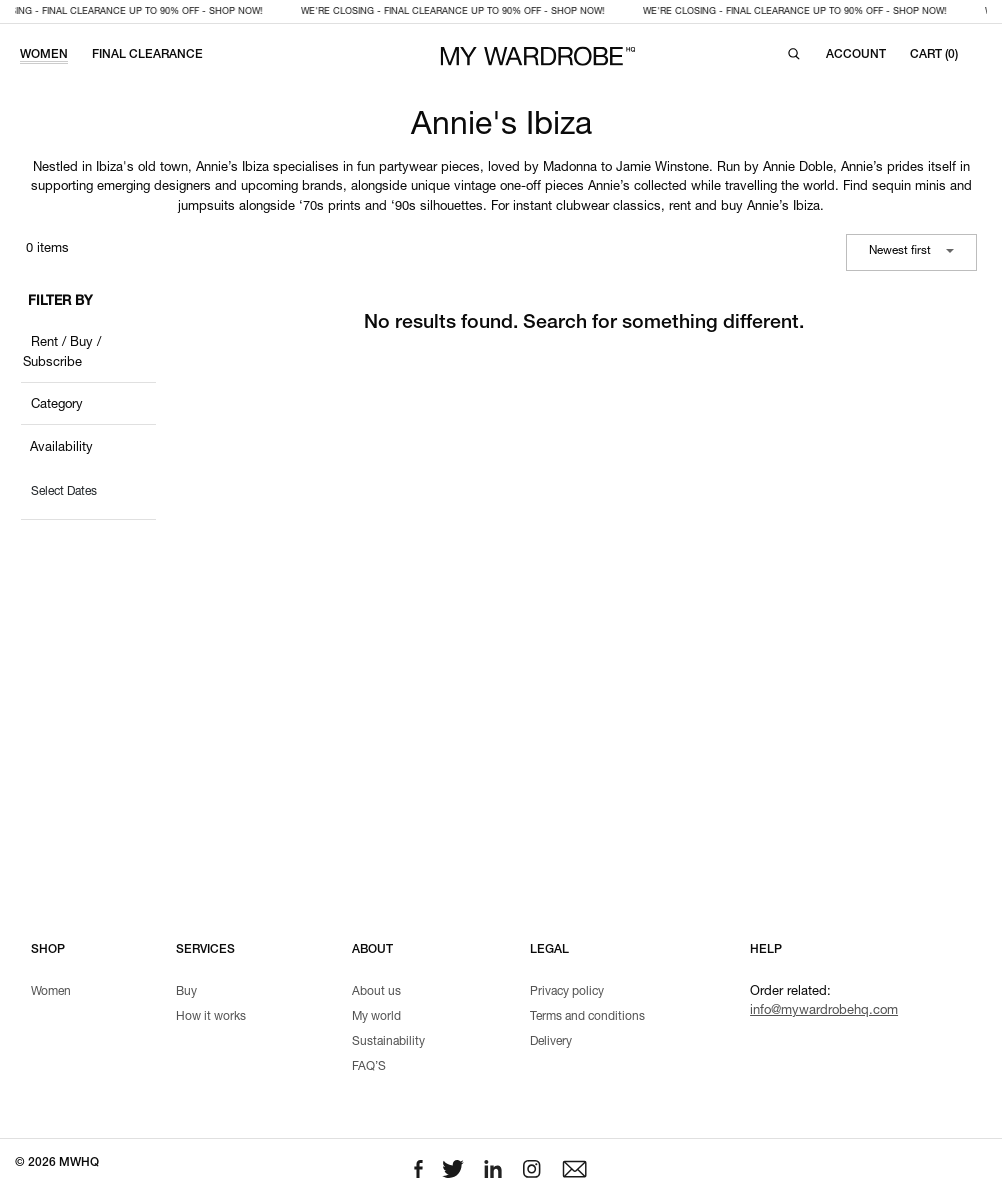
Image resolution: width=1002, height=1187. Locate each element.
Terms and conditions (587, 1017)
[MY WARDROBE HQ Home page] (538, 56)
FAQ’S (369, 1067)
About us (376, 992)
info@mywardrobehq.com (824, 1011)
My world (376, 1017)
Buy (186, 992)
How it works (211, 1017)
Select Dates (64, 492)
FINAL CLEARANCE (147, 55)
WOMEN (44, 55)
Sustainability (388, 1042)
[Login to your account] (856, 55)
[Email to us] (574, 1169)
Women (51, 992)
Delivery (551, 1042)
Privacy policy (567, 992)
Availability (61, 448)
